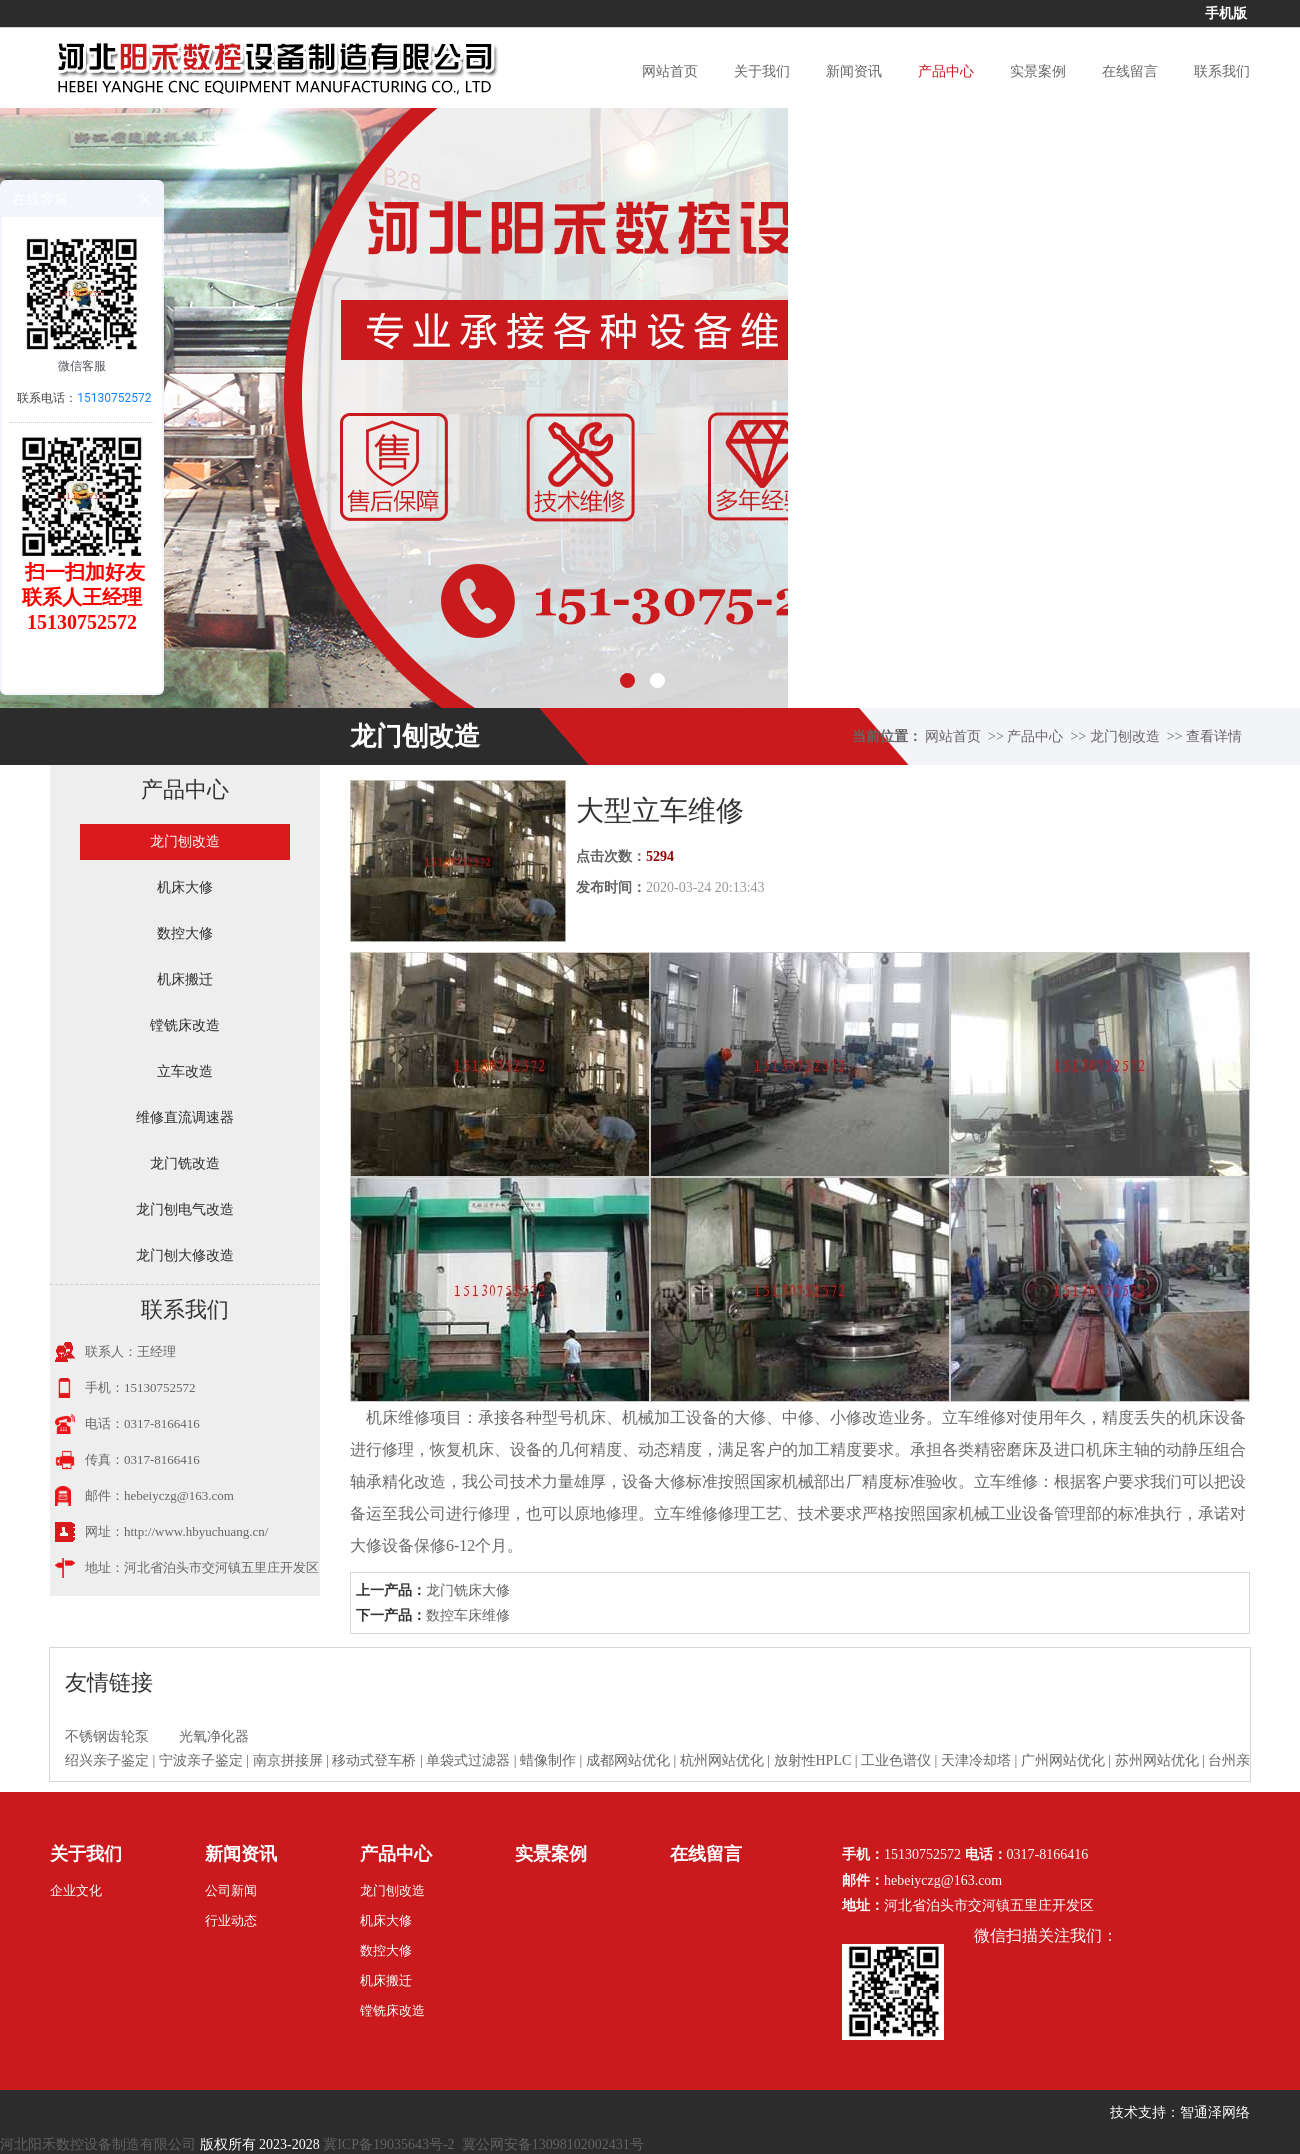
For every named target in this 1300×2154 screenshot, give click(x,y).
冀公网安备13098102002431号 (553, 2144)
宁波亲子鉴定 (201, 1760)
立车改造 (185, 1071)
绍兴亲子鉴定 (107, 1760)
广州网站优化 (1063, 1760)
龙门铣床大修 (468, 1590)
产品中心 (946, 71)
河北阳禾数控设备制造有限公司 (98, 2144)
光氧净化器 (214, 1736)
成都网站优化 (628, 1760)
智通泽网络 (1215, 2112)
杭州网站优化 (722, 1760)
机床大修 (185, 887)
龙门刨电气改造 (185, 1209)
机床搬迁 (185, 979)
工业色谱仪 (896, 1760)
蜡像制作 (548, 1760)
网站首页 (670, 71)
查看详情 (1214, 736)
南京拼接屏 (288, 1760)
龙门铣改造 (185, 1163)
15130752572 (114, 398)
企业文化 (76, 1890)
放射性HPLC (813, 1760)
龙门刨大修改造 (185, 1255)
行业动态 (231, 1920)
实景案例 (1038, 71)
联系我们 (1222, 71)
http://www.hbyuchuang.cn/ (196, 1531)
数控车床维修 (468, 1615)
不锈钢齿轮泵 (107, 1736)
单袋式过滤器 (468, 1760)
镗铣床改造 (185, 1025)
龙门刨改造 (1125, 736)
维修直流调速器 (185, 1117)
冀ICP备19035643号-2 (388, 2144)
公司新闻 (231, 1890)
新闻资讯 (854, 71)
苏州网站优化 (1157, 1760)
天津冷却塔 (976, 1760)
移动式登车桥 (374, 1760)
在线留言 (1130, 71)
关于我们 (762, 71)
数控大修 (185, 933)
